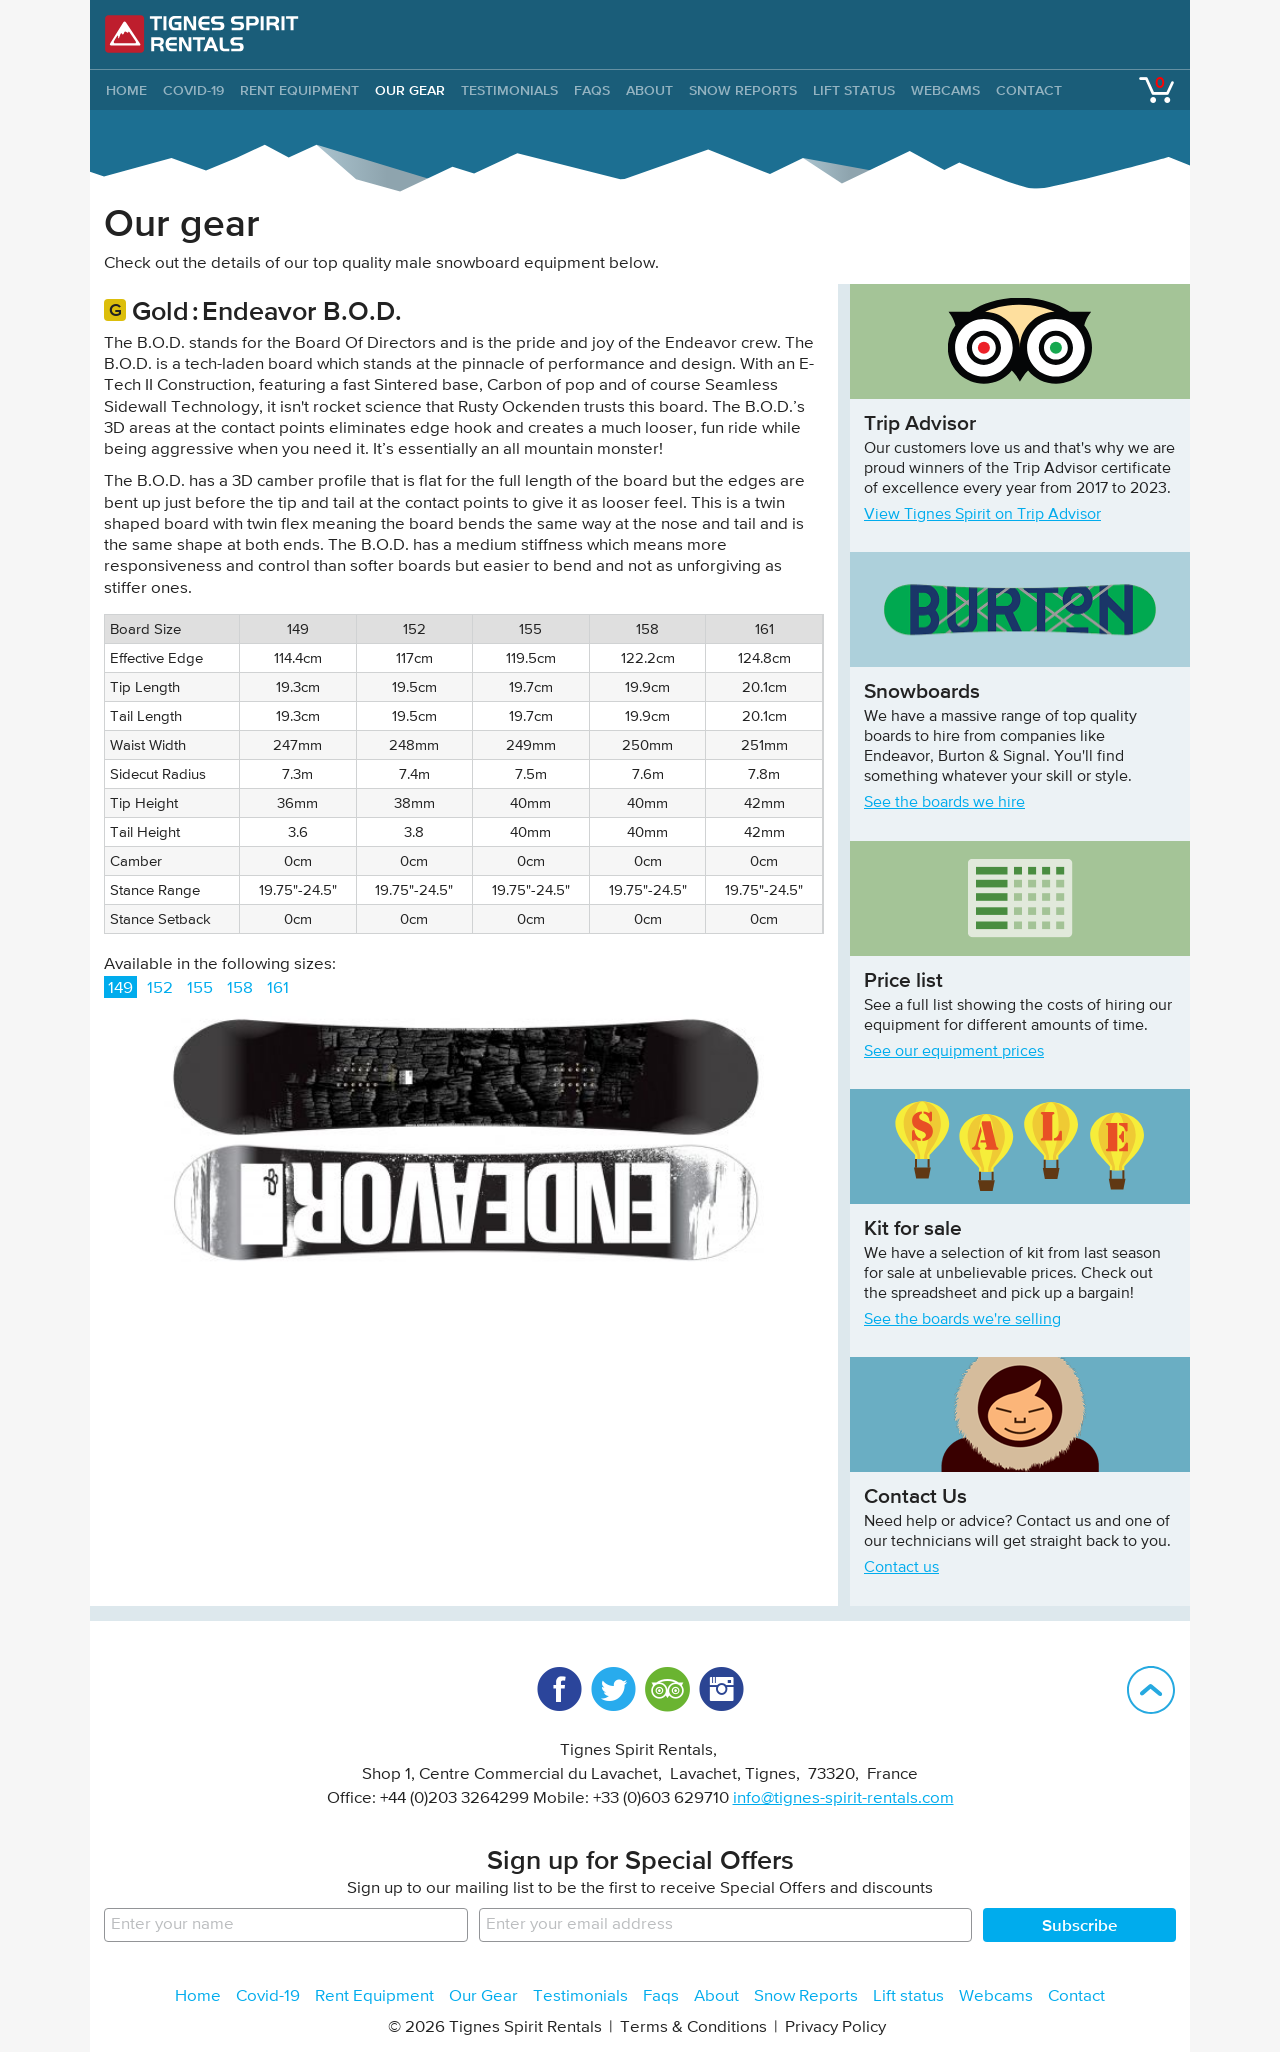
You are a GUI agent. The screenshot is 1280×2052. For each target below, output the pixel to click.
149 (120, 988)
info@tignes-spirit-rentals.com (843, 1798)
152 (160, 988)
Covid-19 (193, 90)
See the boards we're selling (962, 1320)
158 (240, 988)
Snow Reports (743, 90)
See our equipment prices (954, 1052)
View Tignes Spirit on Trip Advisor (982, 515)
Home (198, 1996)
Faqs (592, 90)
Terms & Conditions (693, 2027)
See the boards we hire (944, 803)
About (649, 90)
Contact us (901, 1568)
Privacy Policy (835, 2027)
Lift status (854, 90)
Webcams (945, 90)
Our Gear (410, 90)
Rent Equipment (299, 90)
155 (200, 988)
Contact (1029, 90)
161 (278, 988)
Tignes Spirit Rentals (202, 34)
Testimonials (509, 90)
